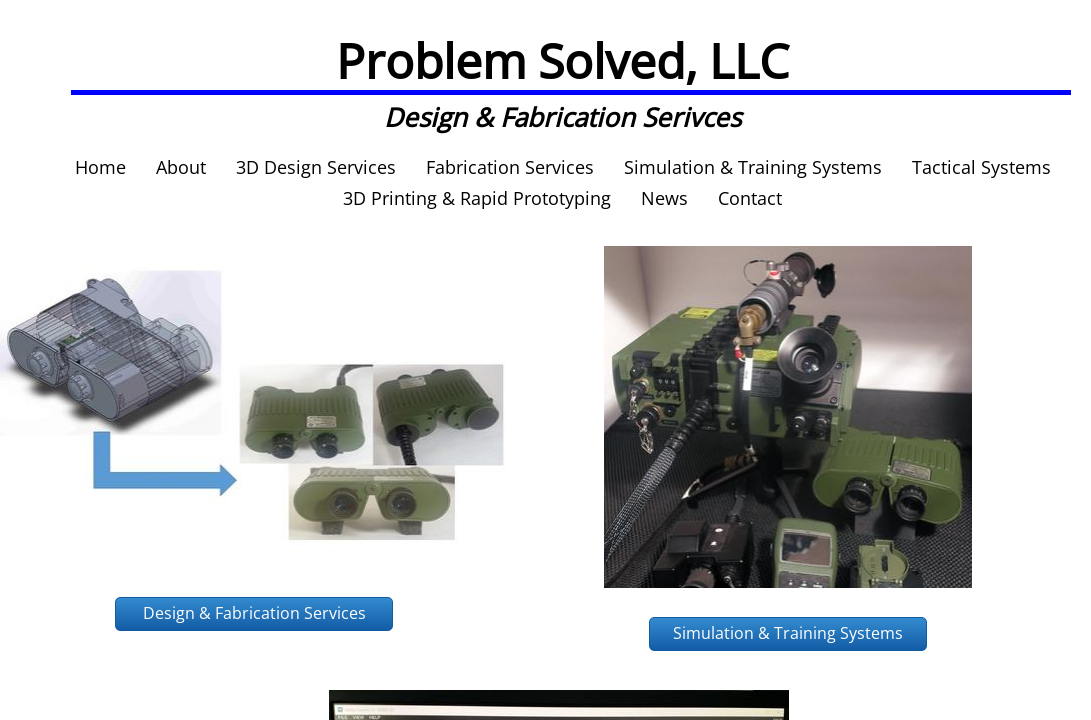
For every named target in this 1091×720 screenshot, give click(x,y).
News (664, 198)
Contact (750, 198)
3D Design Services (316, 167)
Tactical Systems (981, 167)
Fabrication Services (510, 167)
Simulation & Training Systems (753, 167)
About (181, 167)
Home (100, 167)
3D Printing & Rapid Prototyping (477, 198)
